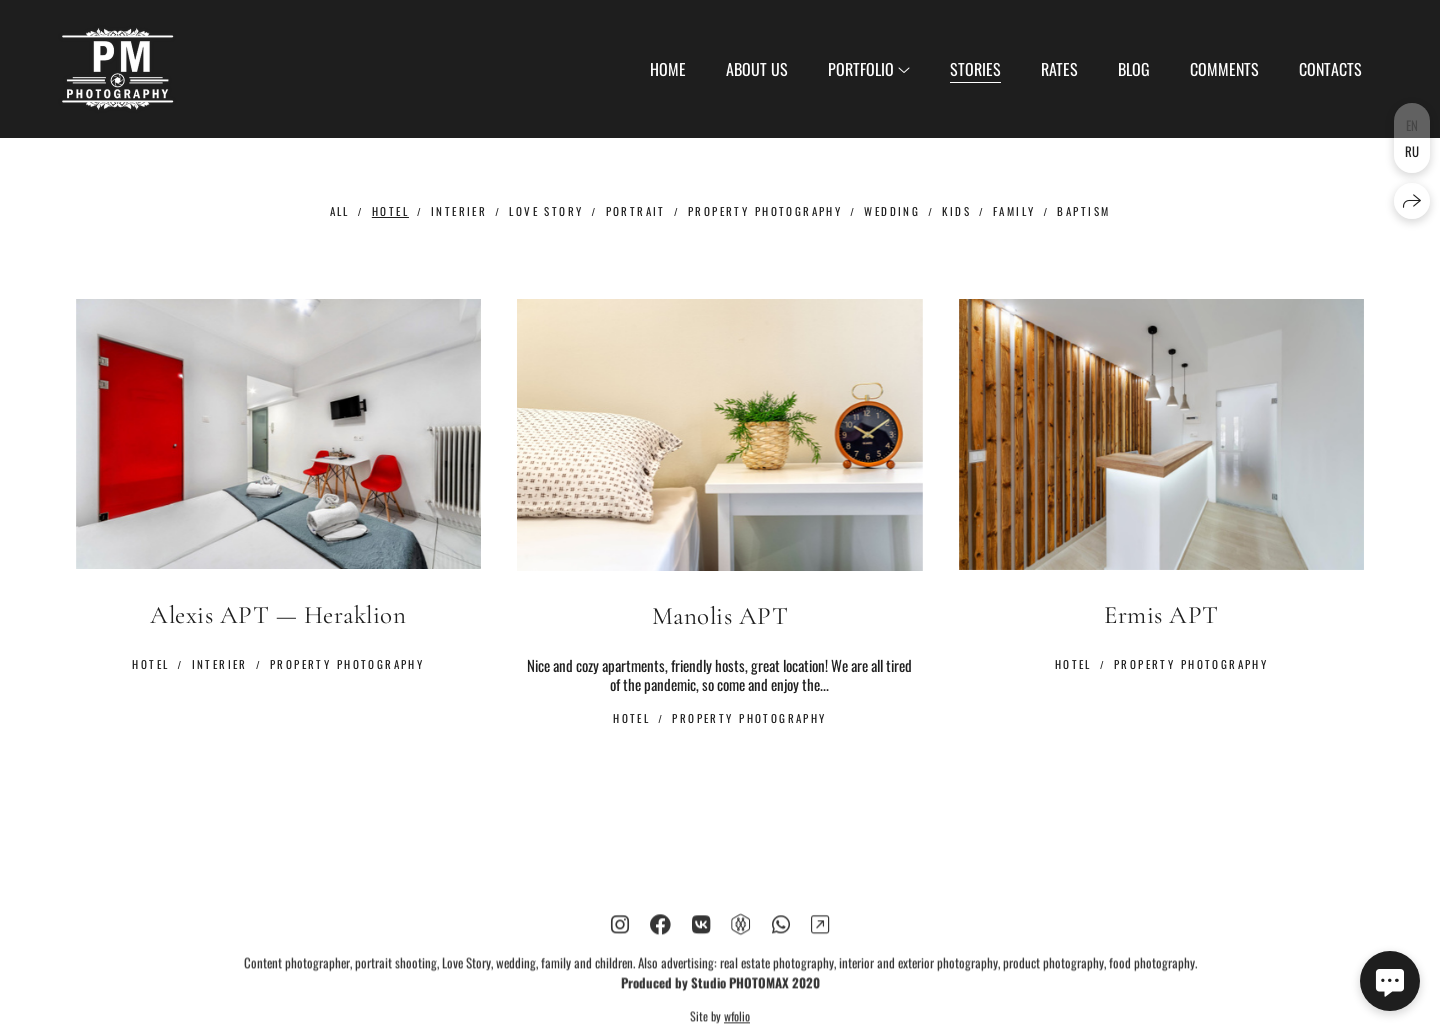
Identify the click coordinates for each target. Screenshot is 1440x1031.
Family (1014, 211)
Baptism (1083, 211)
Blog (1134, 69)
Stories (975, 69)
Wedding (892, 211)
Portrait (636, 211)
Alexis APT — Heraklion (278, 615)
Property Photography (765, 211)
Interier (459, 211)
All (340, 211)
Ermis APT (1161, 615)
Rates (1059, 69)
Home (668, 69)
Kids (956, 211)
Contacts (1330, 69)
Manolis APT (720, 617)
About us (757, 69)
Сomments (1224, 69)
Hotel (390, 211)
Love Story (546, 211)
